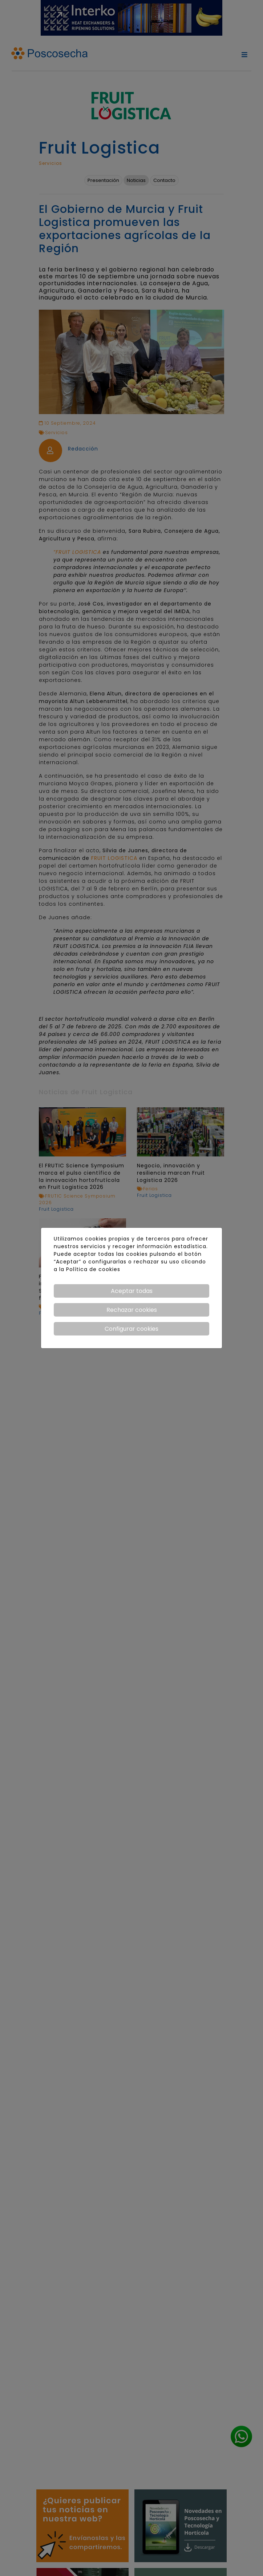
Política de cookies (93, 1269)
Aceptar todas (132, 1291)
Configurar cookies (131, 1329)
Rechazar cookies (131, 1310)
